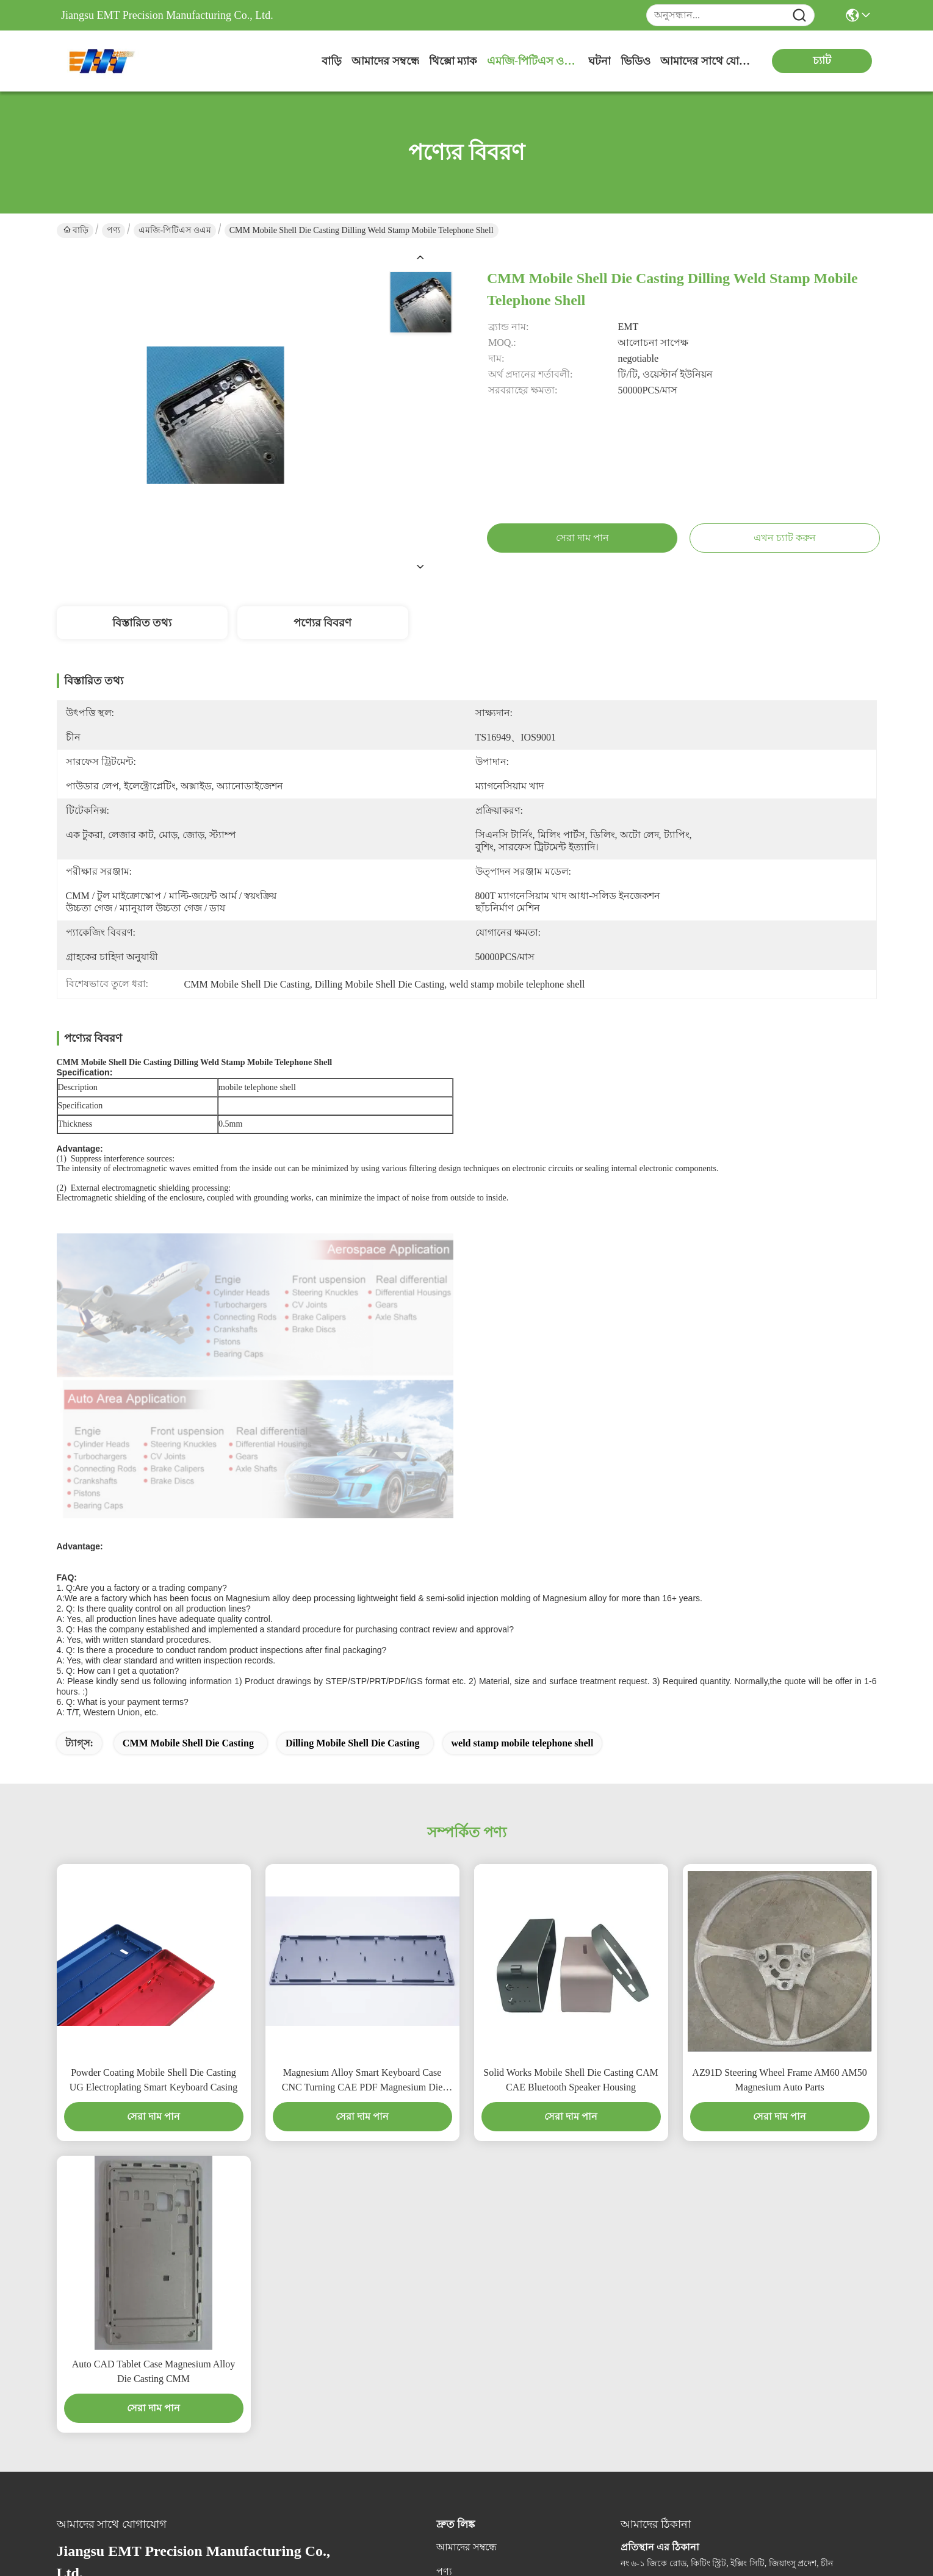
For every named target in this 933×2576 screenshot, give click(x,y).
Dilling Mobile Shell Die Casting (353, 1466)
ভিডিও (635, 61)
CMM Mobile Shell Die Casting (188, 1466)
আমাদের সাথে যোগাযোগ (706, 61)
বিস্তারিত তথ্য (142, 623)
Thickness (75, 1123)
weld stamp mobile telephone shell (523, 1466)
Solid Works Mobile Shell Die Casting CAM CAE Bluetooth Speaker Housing (570, 1802)
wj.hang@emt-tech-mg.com (131, 2348)
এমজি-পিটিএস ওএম (532, 61)
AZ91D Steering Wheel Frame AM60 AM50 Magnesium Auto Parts (779, 1802)
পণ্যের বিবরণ (323, 623)
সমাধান (451, 2343)
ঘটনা (599, 61)
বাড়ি (332, 61)
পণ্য (113, 230)
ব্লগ (442, 2319)
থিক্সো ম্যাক (453, 61)
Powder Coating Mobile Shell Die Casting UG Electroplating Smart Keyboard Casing (154, 1802)
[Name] (799, 15)
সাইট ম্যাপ (138, 2494)
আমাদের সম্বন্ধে (385, 61)
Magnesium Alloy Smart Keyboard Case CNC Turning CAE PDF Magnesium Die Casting (362, 1804)
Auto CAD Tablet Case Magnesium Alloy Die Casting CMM (153, 2094)
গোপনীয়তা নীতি (86, 2494)
